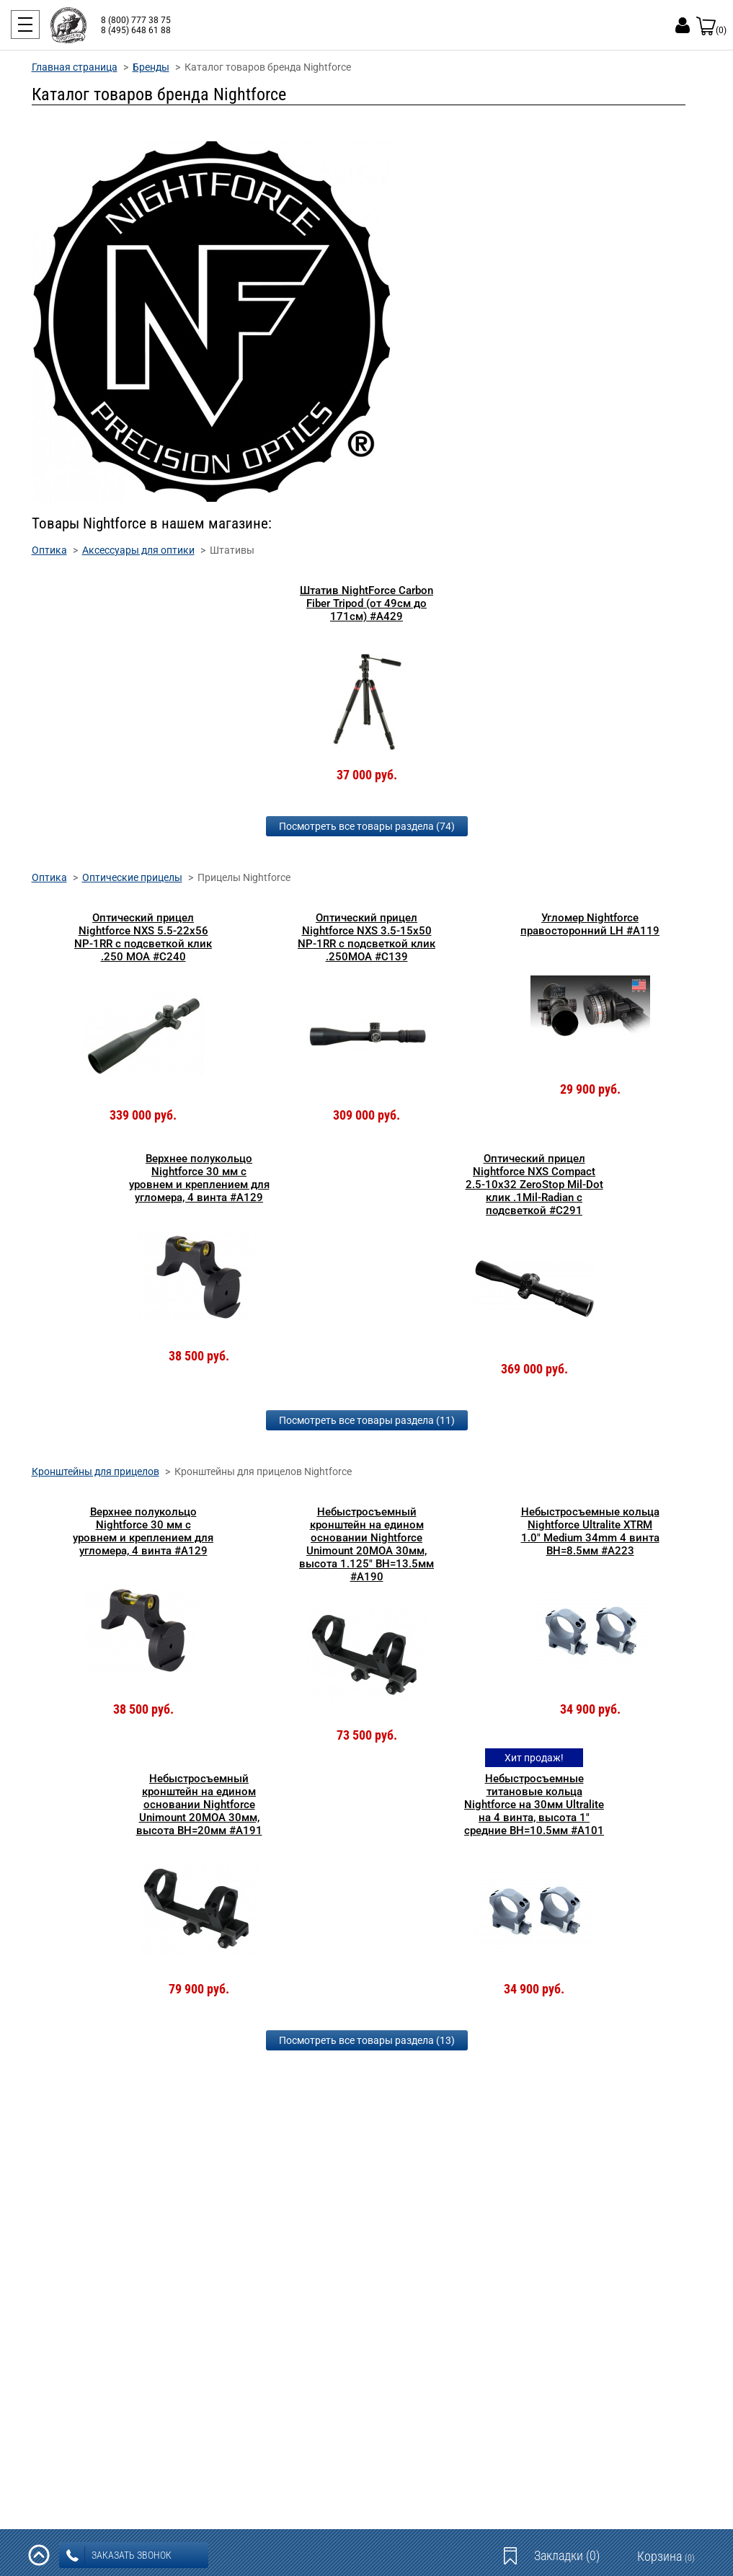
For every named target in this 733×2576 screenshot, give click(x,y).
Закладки (567, 2555)
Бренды (151, 67)
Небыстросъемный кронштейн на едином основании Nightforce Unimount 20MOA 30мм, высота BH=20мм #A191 (199, 1804)
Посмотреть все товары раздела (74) (367, 826)
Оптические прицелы (132, 877)
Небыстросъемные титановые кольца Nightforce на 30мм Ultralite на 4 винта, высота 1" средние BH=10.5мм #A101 (534, 1804)
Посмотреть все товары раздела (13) (367, 2040)
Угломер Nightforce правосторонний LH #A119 (589, 924)
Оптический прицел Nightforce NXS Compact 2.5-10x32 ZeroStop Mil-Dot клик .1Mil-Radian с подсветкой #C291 (534, 1184)
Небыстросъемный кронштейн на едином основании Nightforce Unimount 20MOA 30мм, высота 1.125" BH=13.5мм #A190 (366, 1544)
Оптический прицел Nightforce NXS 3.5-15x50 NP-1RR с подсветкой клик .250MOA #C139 (366, 937)
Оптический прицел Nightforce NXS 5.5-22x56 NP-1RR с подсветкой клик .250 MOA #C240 (143, 937)
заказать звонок (119, 2555)
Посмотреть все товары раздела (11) (367, 1420)
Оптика (49, 550)
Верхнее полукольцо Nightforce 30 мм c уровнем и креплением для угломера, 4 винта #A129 (199, 1178)
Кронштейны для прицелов (95, 1471)
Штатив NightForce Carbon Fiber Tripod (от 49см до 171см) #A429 (366, 603)
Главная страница (74, 67)
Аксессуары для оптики (138, 550)
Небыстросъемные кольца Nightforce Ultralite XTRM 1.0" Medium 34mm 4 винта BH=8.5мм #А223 (590, 1531)
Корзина (666, 2556)
